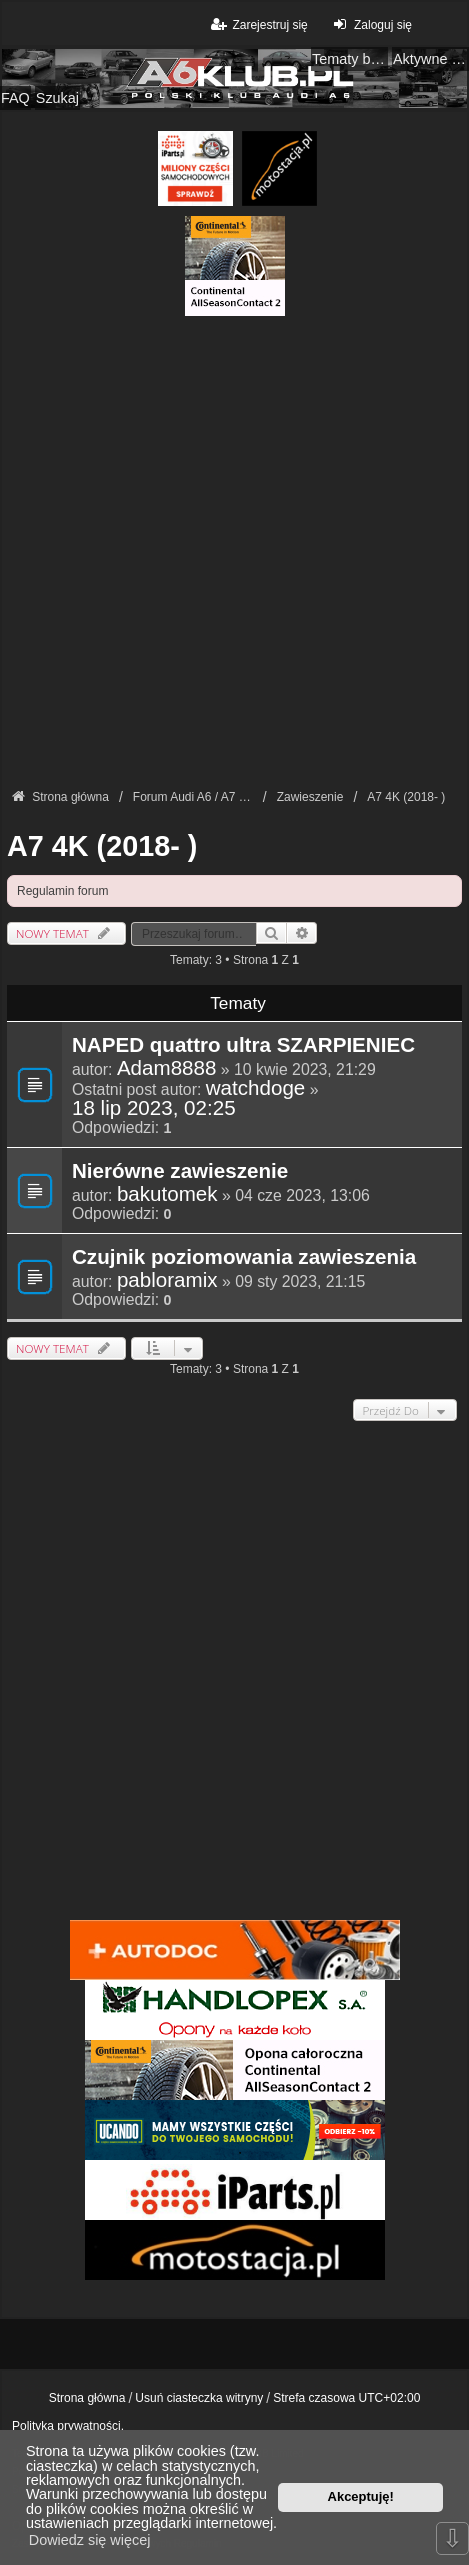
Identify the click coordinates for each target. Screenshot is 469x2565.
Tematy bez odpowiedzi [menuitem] (350, 59)
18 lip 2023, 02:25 (154, 1108)
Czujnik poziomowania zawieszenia (244, 1258)
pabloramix (167, 1280)
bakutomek (167, 1194)
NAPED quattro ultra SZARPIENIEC (243, 1046)
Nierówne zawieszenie (180, 1172)
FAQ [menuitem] (15, 98)
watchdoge (256, 1088)
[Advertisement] (234, 550)
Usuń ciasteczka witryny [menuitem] (199, 2398)
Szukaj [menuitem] (57, 98)
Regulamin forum (62, 891)
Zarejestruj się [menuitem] (257, 24)
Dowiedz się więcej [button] (90, 2540)
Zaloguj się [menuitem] (370, 24)
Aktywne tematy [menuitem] (431, 59)
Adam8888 (167, 1068)
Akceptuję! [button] (361, 2496)
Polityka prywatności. (68, 2426)
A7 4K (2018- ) (102, 846)
